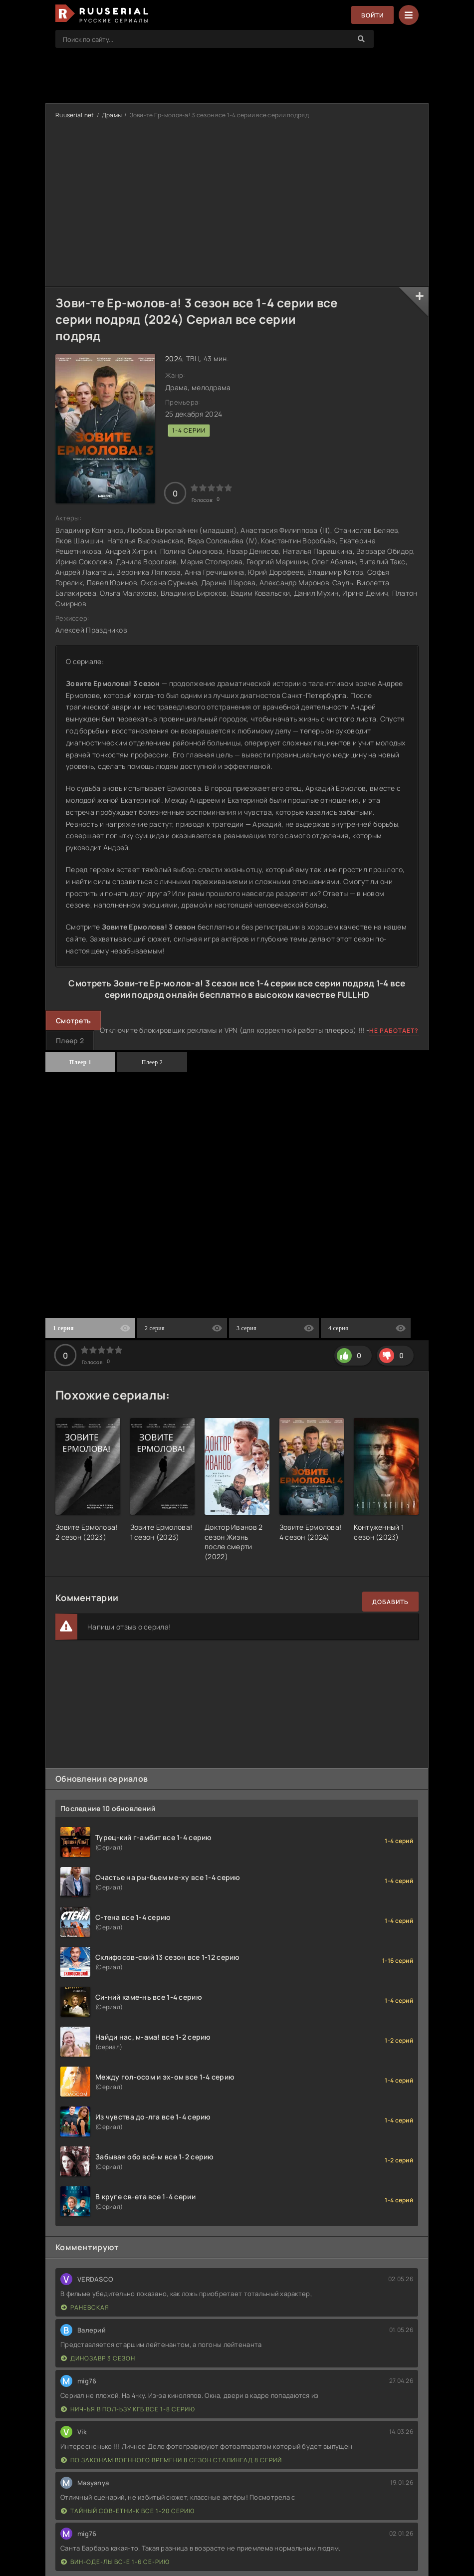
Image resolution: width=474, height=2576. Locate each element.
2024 (173, 358)
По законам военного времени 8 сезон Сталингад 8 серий (171, 2460)
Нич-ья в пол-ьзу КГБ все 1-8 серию (128, 2409)
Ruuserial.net (74, 115)
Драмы (112, 115)
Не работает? (394, 1030)
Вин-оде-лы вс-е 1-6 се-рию (115, 2562)
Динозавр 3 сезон (98, 2358)
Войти (372, 15)
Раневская (85, 2307)
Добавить (390, 1602)
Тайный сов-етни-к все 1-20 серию (128, 2511)
